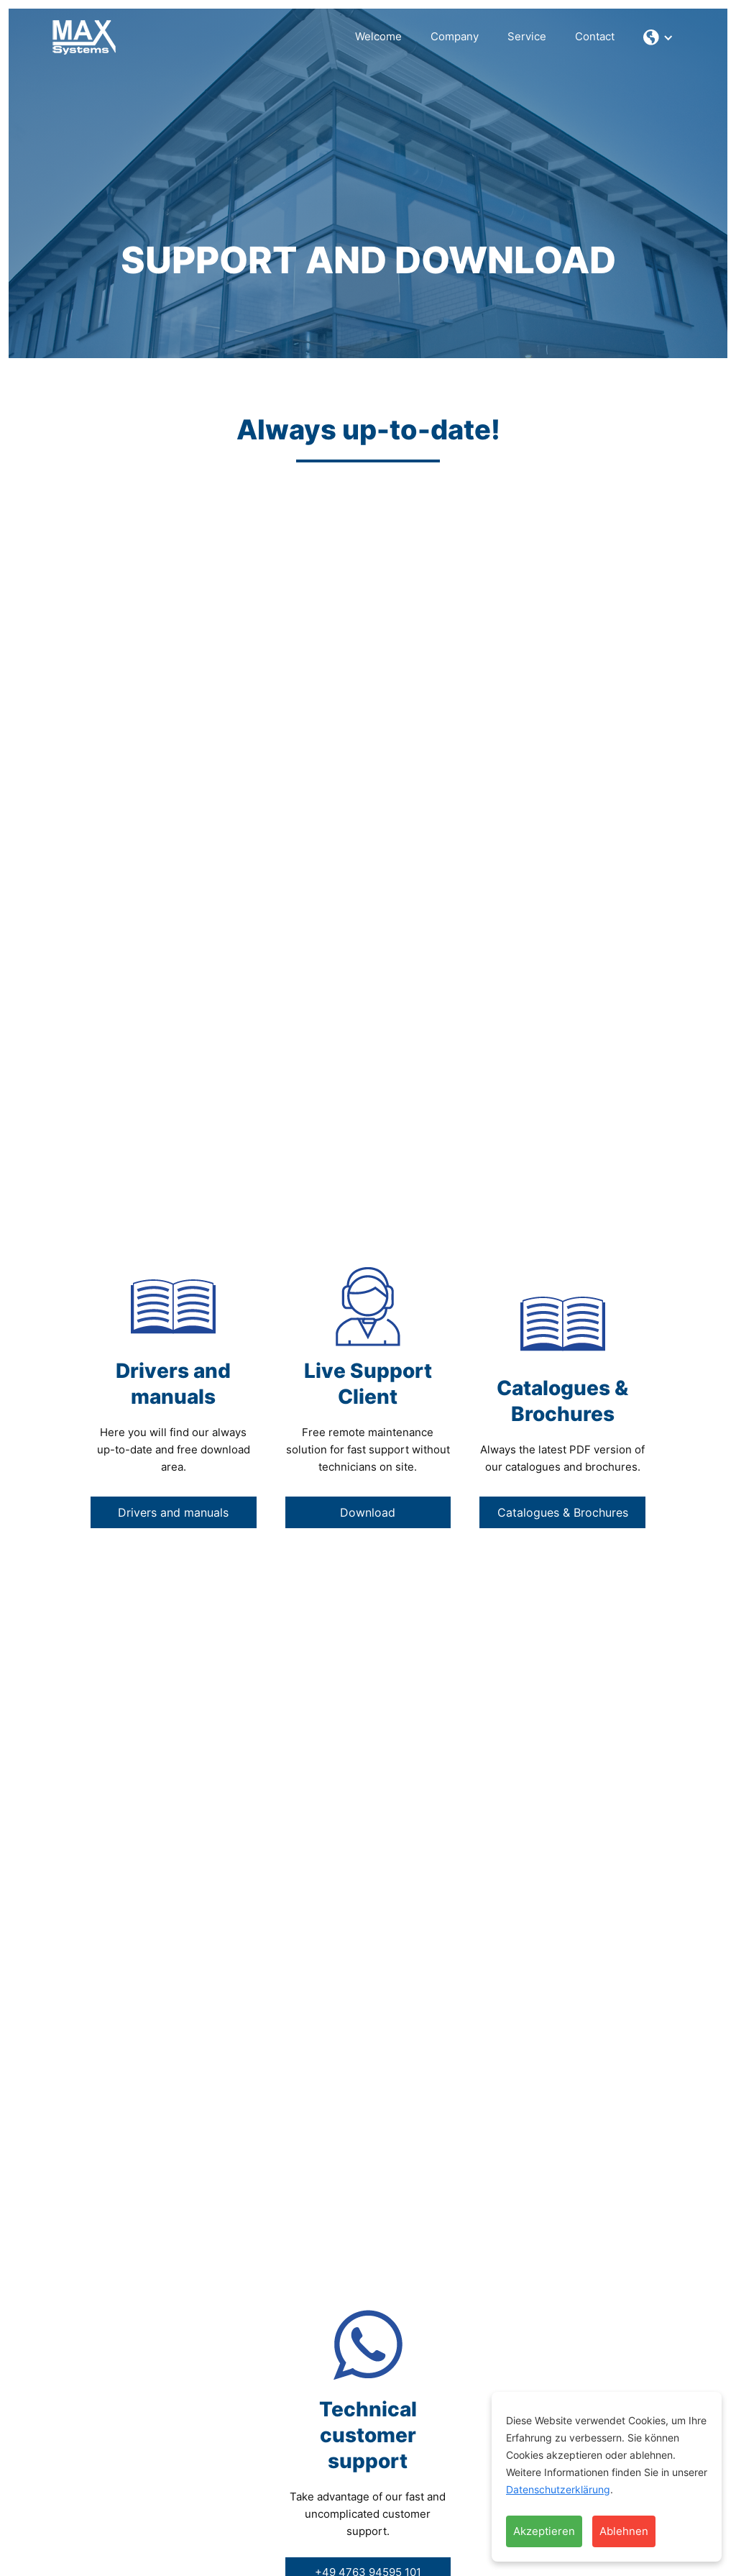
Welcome (378, 36)
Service (526, 36)
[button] (658, 37)
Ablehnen (623, 2531)
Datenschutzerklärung (558, 2489)
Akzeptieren (544, 2531)
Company (455, 36)
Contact (595, 36)
